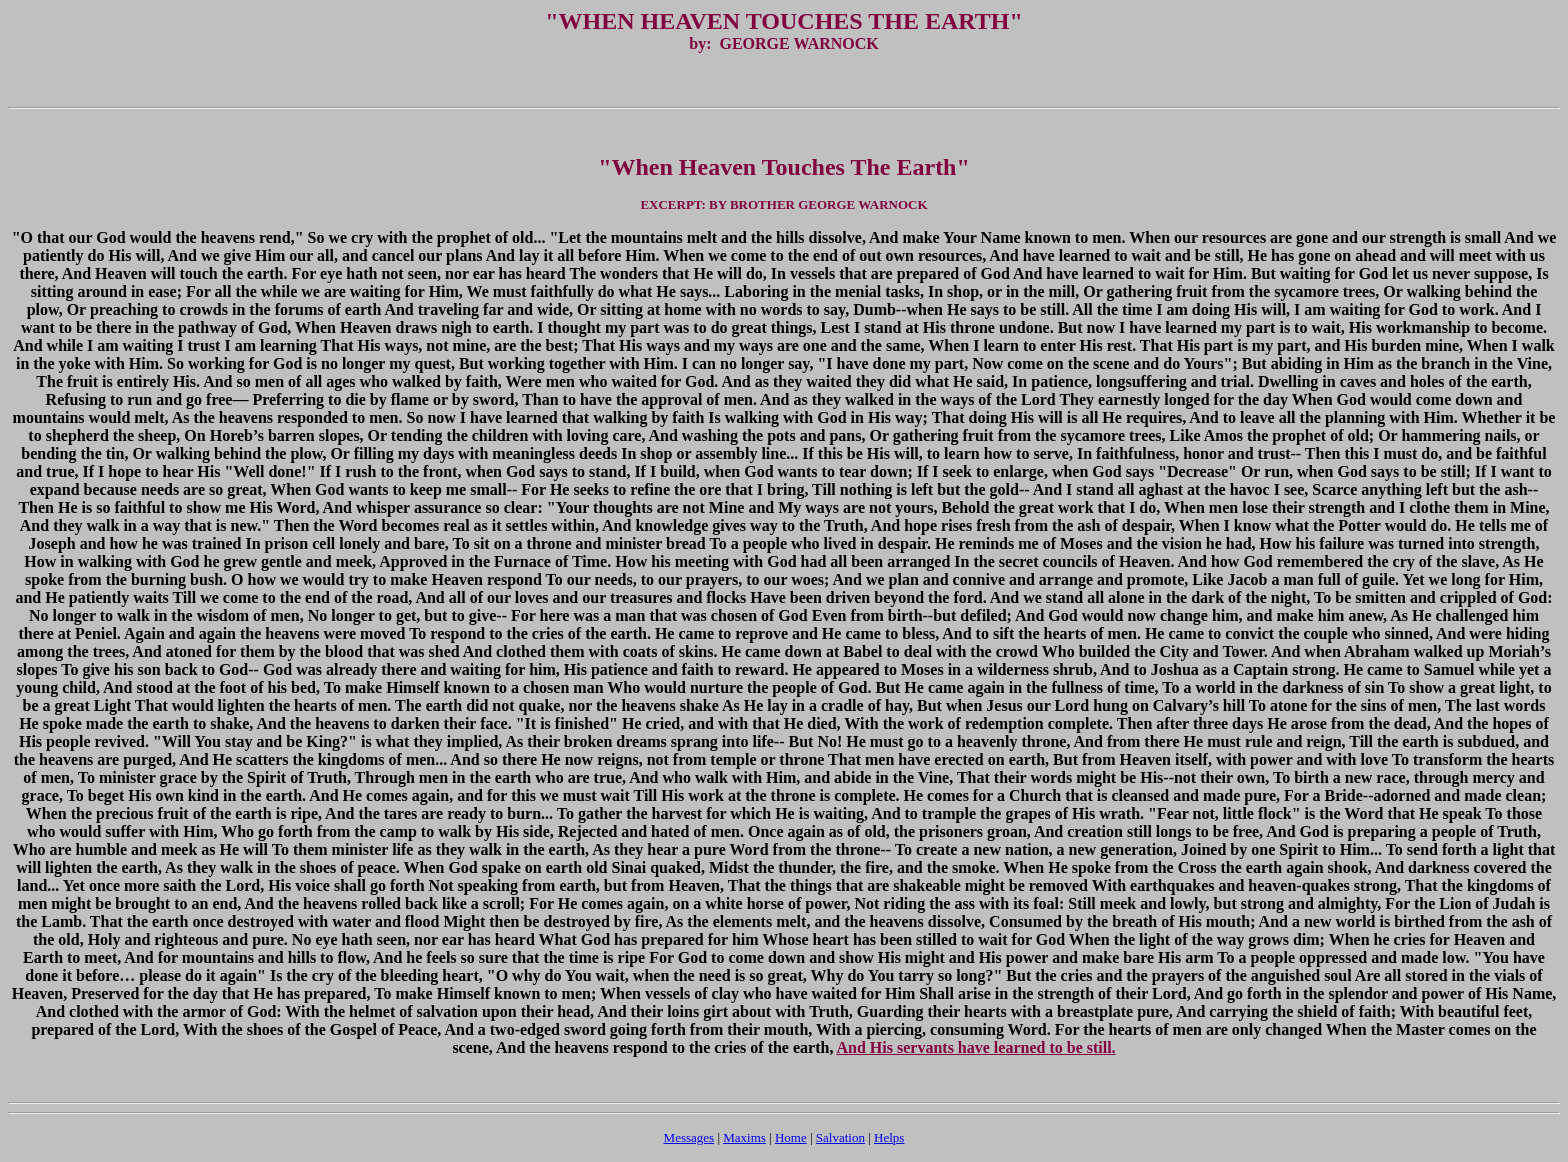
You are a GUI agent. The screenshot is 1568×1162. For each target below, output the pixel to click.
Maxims (744, 1137)
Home (791, 1137)
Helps (889, 1137)
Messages (689, 1137)
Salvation (840, 1137)
